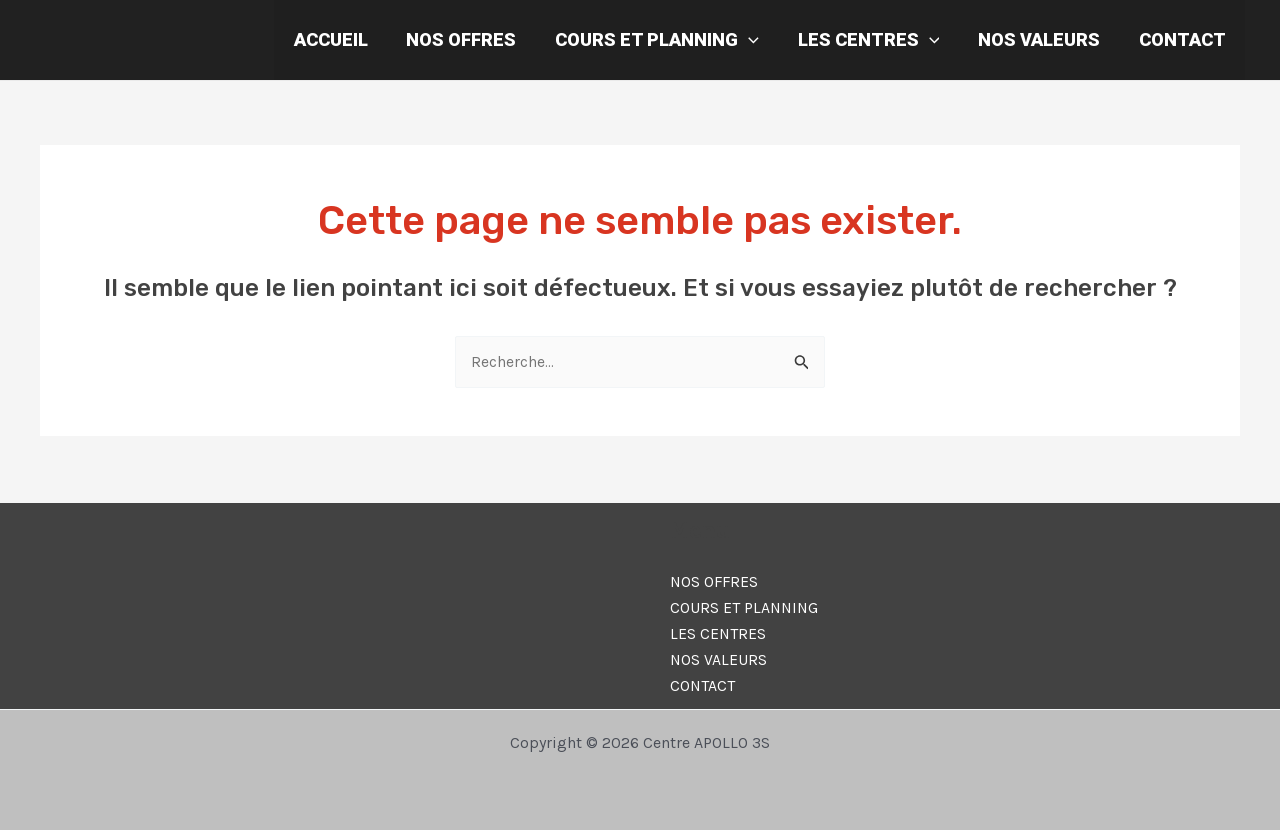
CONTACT (1183, 39)
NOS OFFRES (473, 39)
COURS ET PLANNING (666, 40)
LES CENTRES (875, 40)
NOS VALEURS (1043, 39)
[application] (757, 40)
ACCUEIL (345, 39)
